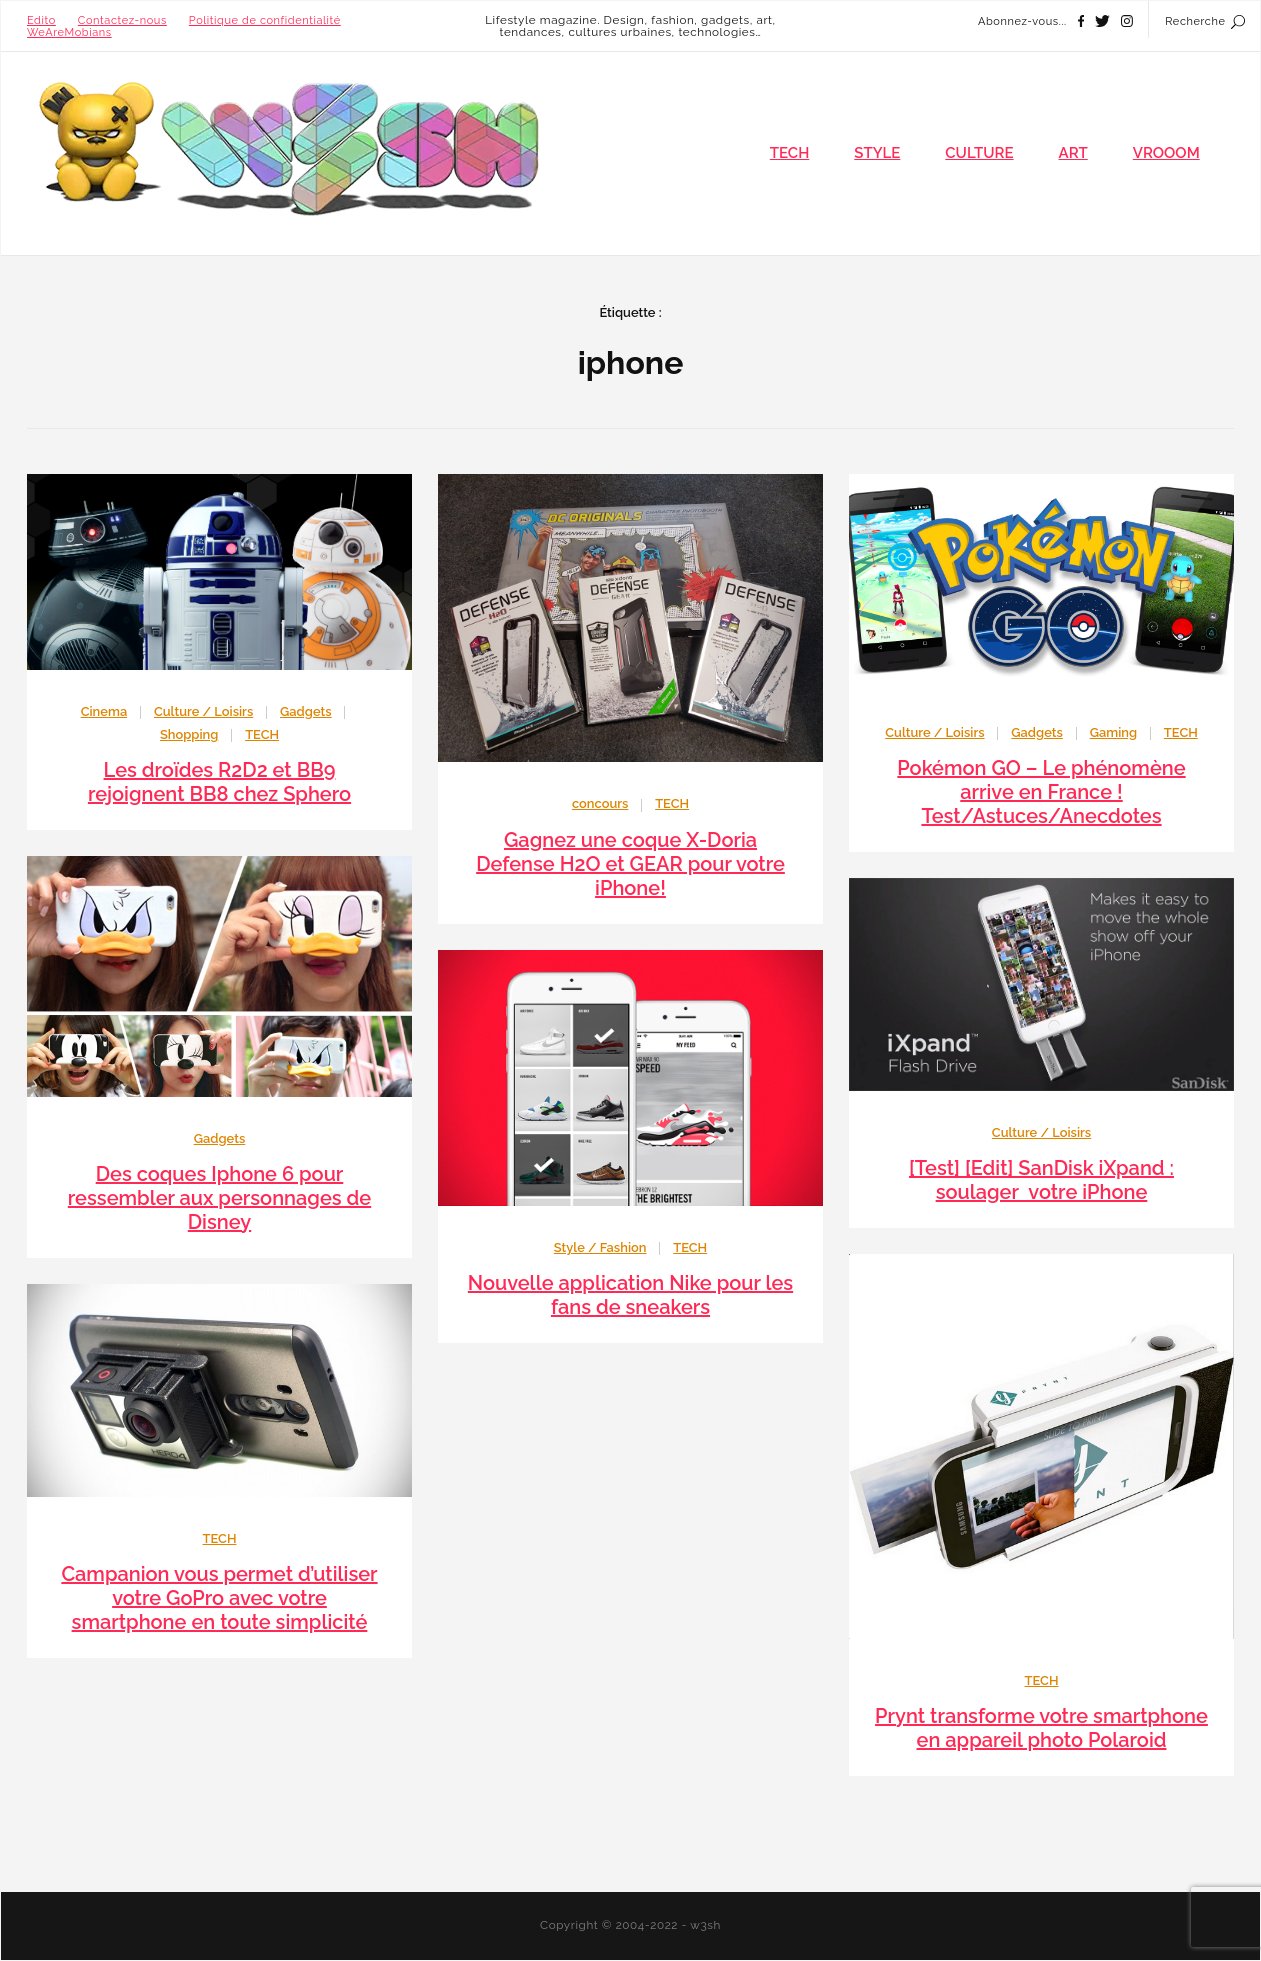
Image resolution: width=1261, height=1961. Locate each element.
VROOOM (1166, 153)
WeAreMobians (69, 32)
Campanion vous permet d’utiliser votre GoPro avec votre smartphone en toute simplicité (219, 1598)
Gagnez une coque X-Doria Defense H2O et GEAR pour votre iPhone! (630, 864)
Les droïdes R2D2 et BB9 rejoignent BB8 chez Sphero (219, 782)
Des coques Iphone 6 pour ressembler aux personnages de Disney (219, 1198)
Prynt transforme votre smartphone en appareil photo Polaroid (1041, 1728)
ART (1073, 153)
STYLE (877, 153)
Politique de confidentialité (265, 20)
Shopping (189, 734)
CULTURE (979, 153)
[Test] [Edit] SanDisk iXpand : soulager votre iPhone (1041, 1180)
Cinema (104, 711)
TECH (790, 153)
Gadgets (306, 711)
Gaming (1113, 732)
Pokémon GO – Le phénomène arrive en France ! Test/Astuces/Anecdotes (1041, 792)
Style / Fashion (600, 1247)
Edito (41, 20)
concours (600, 803)
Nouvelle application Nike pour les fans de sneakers (630, 1295)
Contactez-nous (122, 20)
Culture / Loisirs (203, 711)
